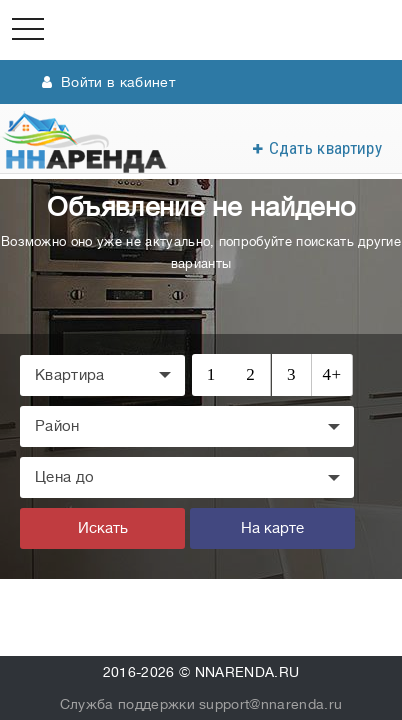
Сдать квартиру (325, 148)
